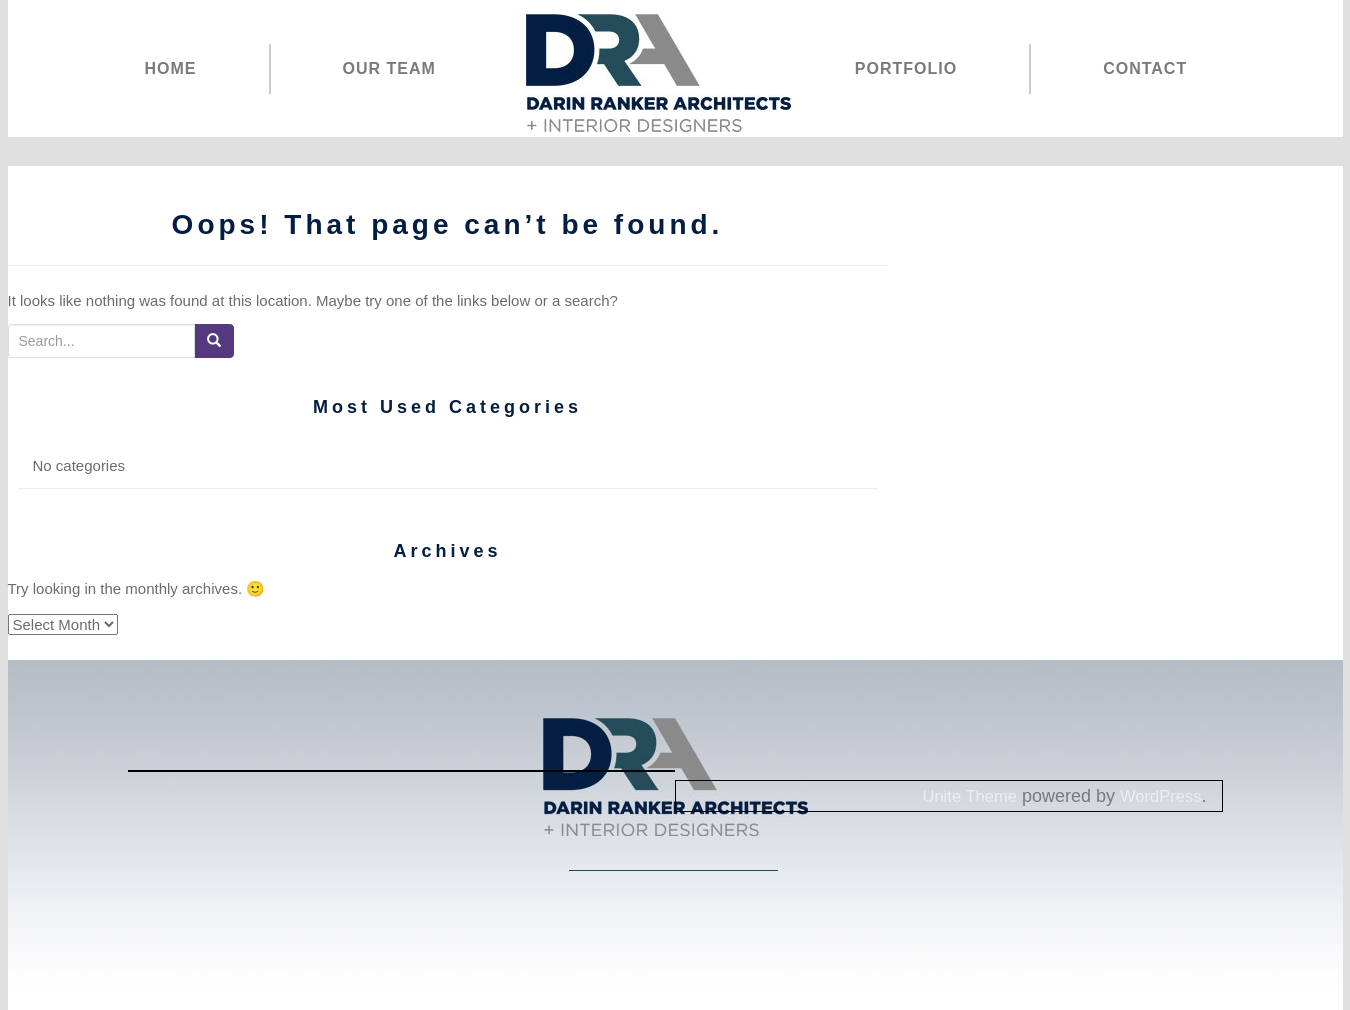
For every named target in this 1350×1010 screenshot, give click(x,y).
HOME (171, 68)
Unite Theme (958, 796)
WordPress (1157, 796)
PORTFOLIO (906, 68)
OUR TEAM (389, 68)
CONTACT (1145, 68)
